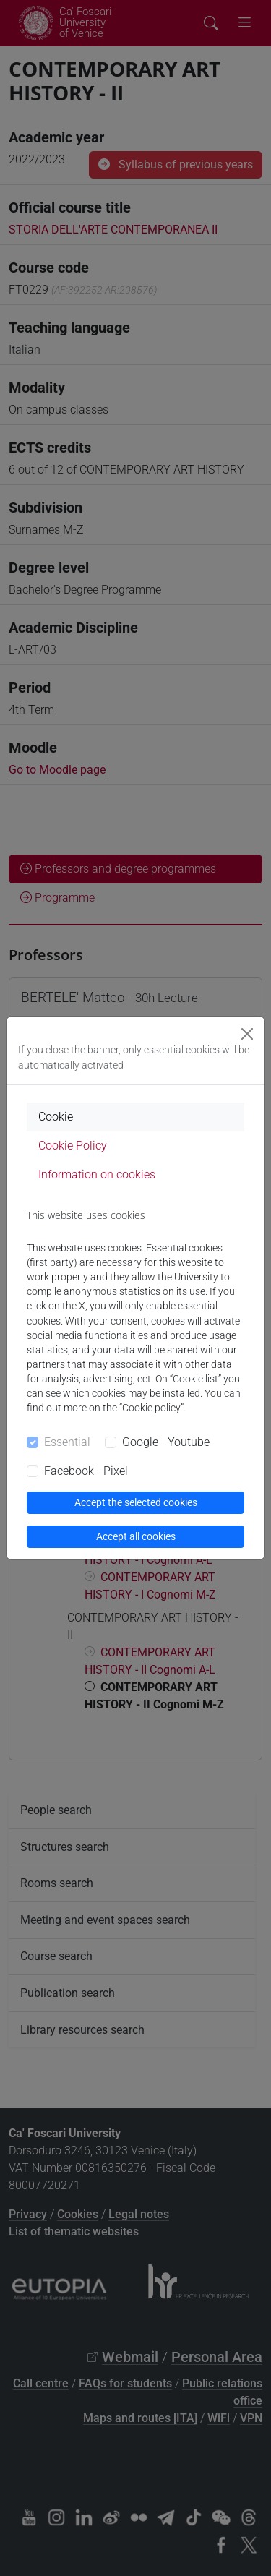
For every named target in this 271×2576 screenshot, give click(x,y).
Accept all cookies (136, 1536)
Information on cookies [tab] (96, 1174)
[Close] (247, 1033)
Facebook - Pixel (86, 1471)
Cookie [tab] (55, 1117)
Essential (67, 1442)
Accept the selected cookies (135, 1502)
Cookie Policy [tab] (72, 1145)
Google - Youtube (166, 1442)
